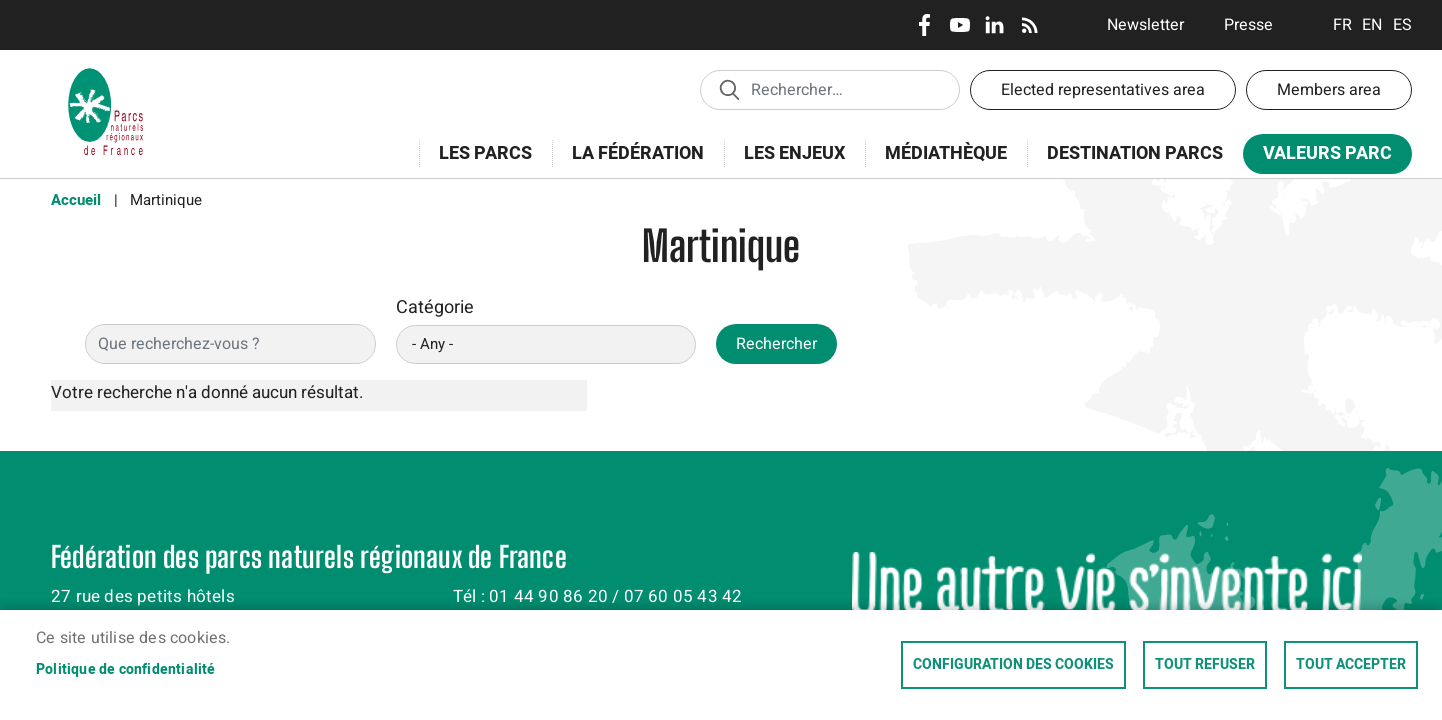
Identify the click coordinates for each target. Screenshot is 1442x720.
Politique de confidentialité (126, 670)
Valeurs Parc (1321, 157)
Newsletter (1145, 25)
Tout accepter (1351, 665)
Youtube (959, 25)
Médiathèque (946, 153)
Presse (1248, 25)
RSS (1029, 25)
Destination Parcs (1135, 153)
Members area (1329, 90)
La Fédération (631, 164)
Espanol (1402, 25)
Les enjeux (788, 164)
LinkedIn (994, 25)
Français (1342, 25)
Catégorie (435, 307)
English (1372, 25)
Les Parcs (479, 164)
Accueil (76, 200)
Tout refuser (1205, 665)
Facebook (924, 25)
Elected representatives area (1103, 90)
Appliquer (729, 89)
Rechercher (776, 344)
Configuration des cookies (1013, 665)
